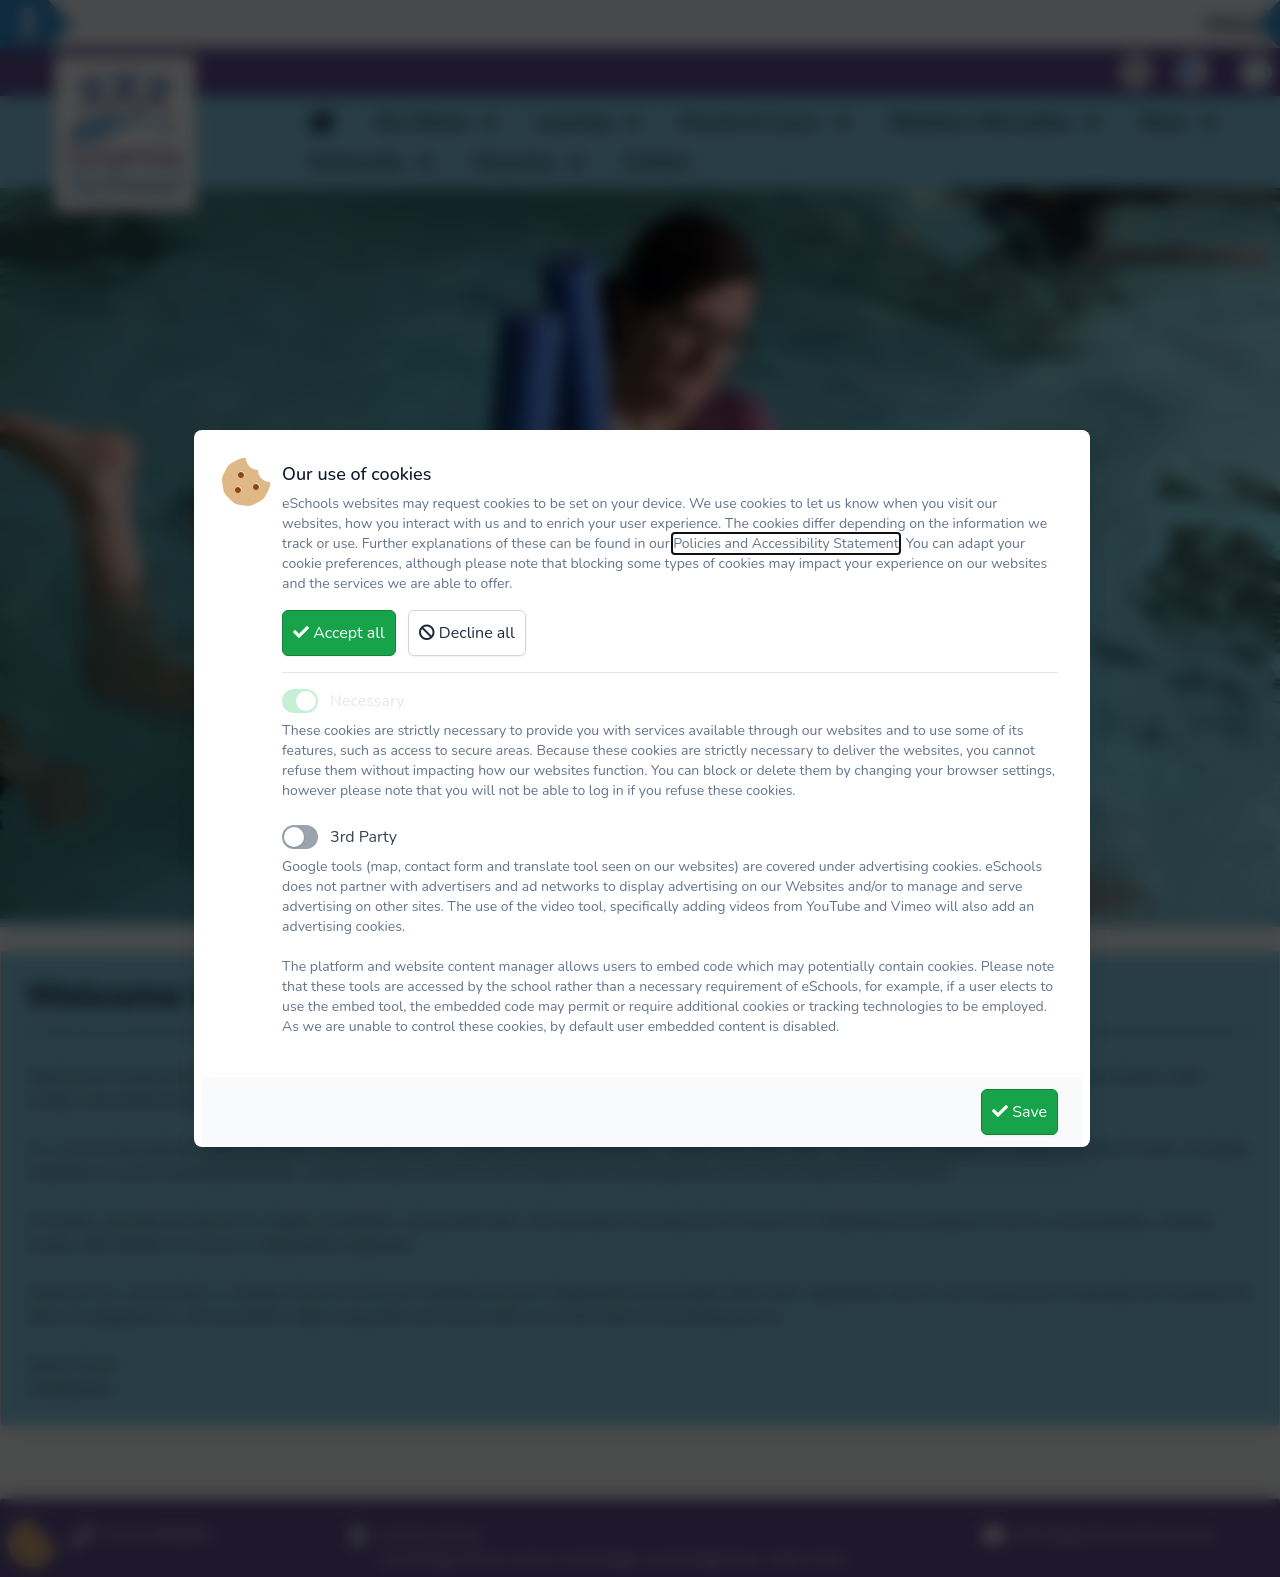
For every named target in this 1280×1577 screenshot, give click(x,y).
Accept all (339, 633)
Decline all (467, 633)
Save (1019, 1112)
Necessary (367, 701)
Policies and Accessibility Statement (786, 543)
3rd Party (363, 837)
